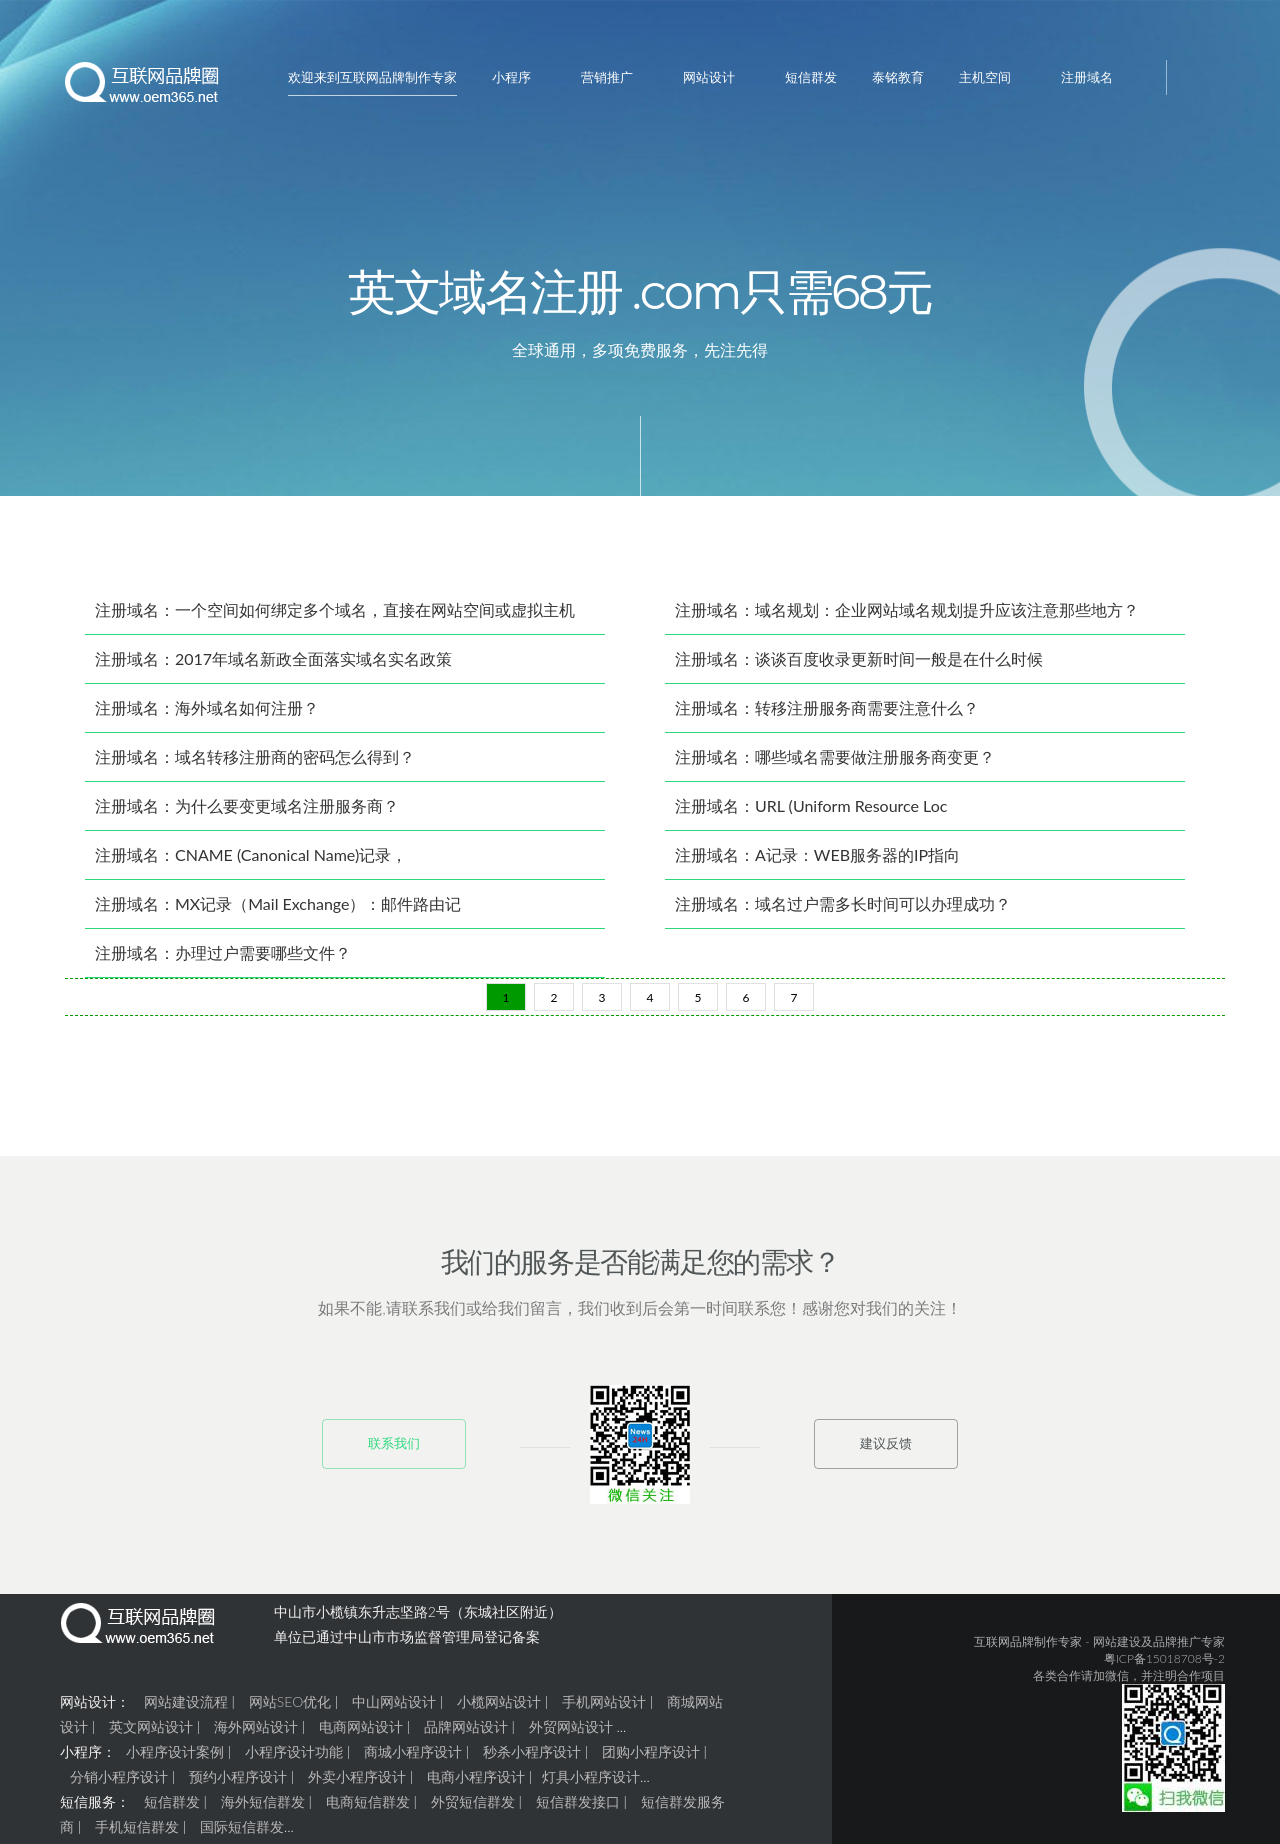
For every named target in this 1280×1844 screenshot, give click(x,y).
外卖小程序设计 (357, 1784)
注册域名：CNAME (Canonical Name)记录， (251, 862)
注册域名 (1087, 77)
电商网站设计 (361, 1734)
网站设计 (709, 77)
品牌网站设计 (466, 1734)
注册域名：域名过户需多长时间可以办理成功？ (843, 911)
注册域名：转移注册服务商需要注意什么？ (827, 715)
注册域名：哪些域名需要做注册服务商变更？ (835, 764)
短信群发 (811, 77)
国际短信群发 (242, 1834)
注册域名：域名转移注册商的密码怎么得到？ (255, 764)
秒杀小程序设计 (532, 1759)
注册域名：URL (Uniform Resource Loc (811, 813)
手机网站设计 (604, 1709)
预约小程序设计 (238, 1784)
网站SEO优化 (290, 1709)
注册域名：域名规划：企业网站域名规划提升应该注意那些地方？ (907, 617)
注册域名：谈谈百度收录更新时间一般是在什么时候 (859, 666)
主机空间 (985, 77)
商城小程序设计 (413, 1759)
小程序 (511, 77)
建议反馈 (886, 1451)
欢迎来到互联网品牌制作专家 (372, 77)
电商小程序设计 (476, 1784)
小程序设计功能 (294, 1759)
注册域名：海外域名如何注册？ (207, 715)
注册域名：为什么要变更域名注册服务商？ (247, 813)
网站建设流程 (186, 1709)
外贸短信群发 (473, 1809)
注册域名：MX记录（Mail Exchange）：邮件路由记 (278, 911)
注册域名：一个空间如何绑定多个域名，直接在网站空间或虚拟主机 (335, 617)
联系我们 (394, 1451)
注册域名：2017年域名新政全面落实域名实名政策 (273, 666)
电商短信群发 (368, 1809)
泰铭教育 (898, 77)
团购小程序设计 (651, 1759)
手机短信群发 (137, 1834)
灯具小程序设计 (591, 1784)
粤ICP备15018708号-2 (1164, 1666)
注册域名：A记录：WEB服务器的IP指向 (817, 862)
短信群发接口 (578, 1809)
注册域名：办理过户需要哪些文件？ (223, 960)
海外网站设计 (256, 1734)
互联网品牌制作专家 (1028, 1649)
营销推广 (607, 77)
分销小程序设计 (119, 1784)
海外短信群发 (263, 1809)
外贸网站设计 (571, 1734)
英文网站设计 (151, 1734)
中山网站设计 (394, 1709)
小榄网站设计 (499, 1709)
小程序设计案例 (175, 1759)
